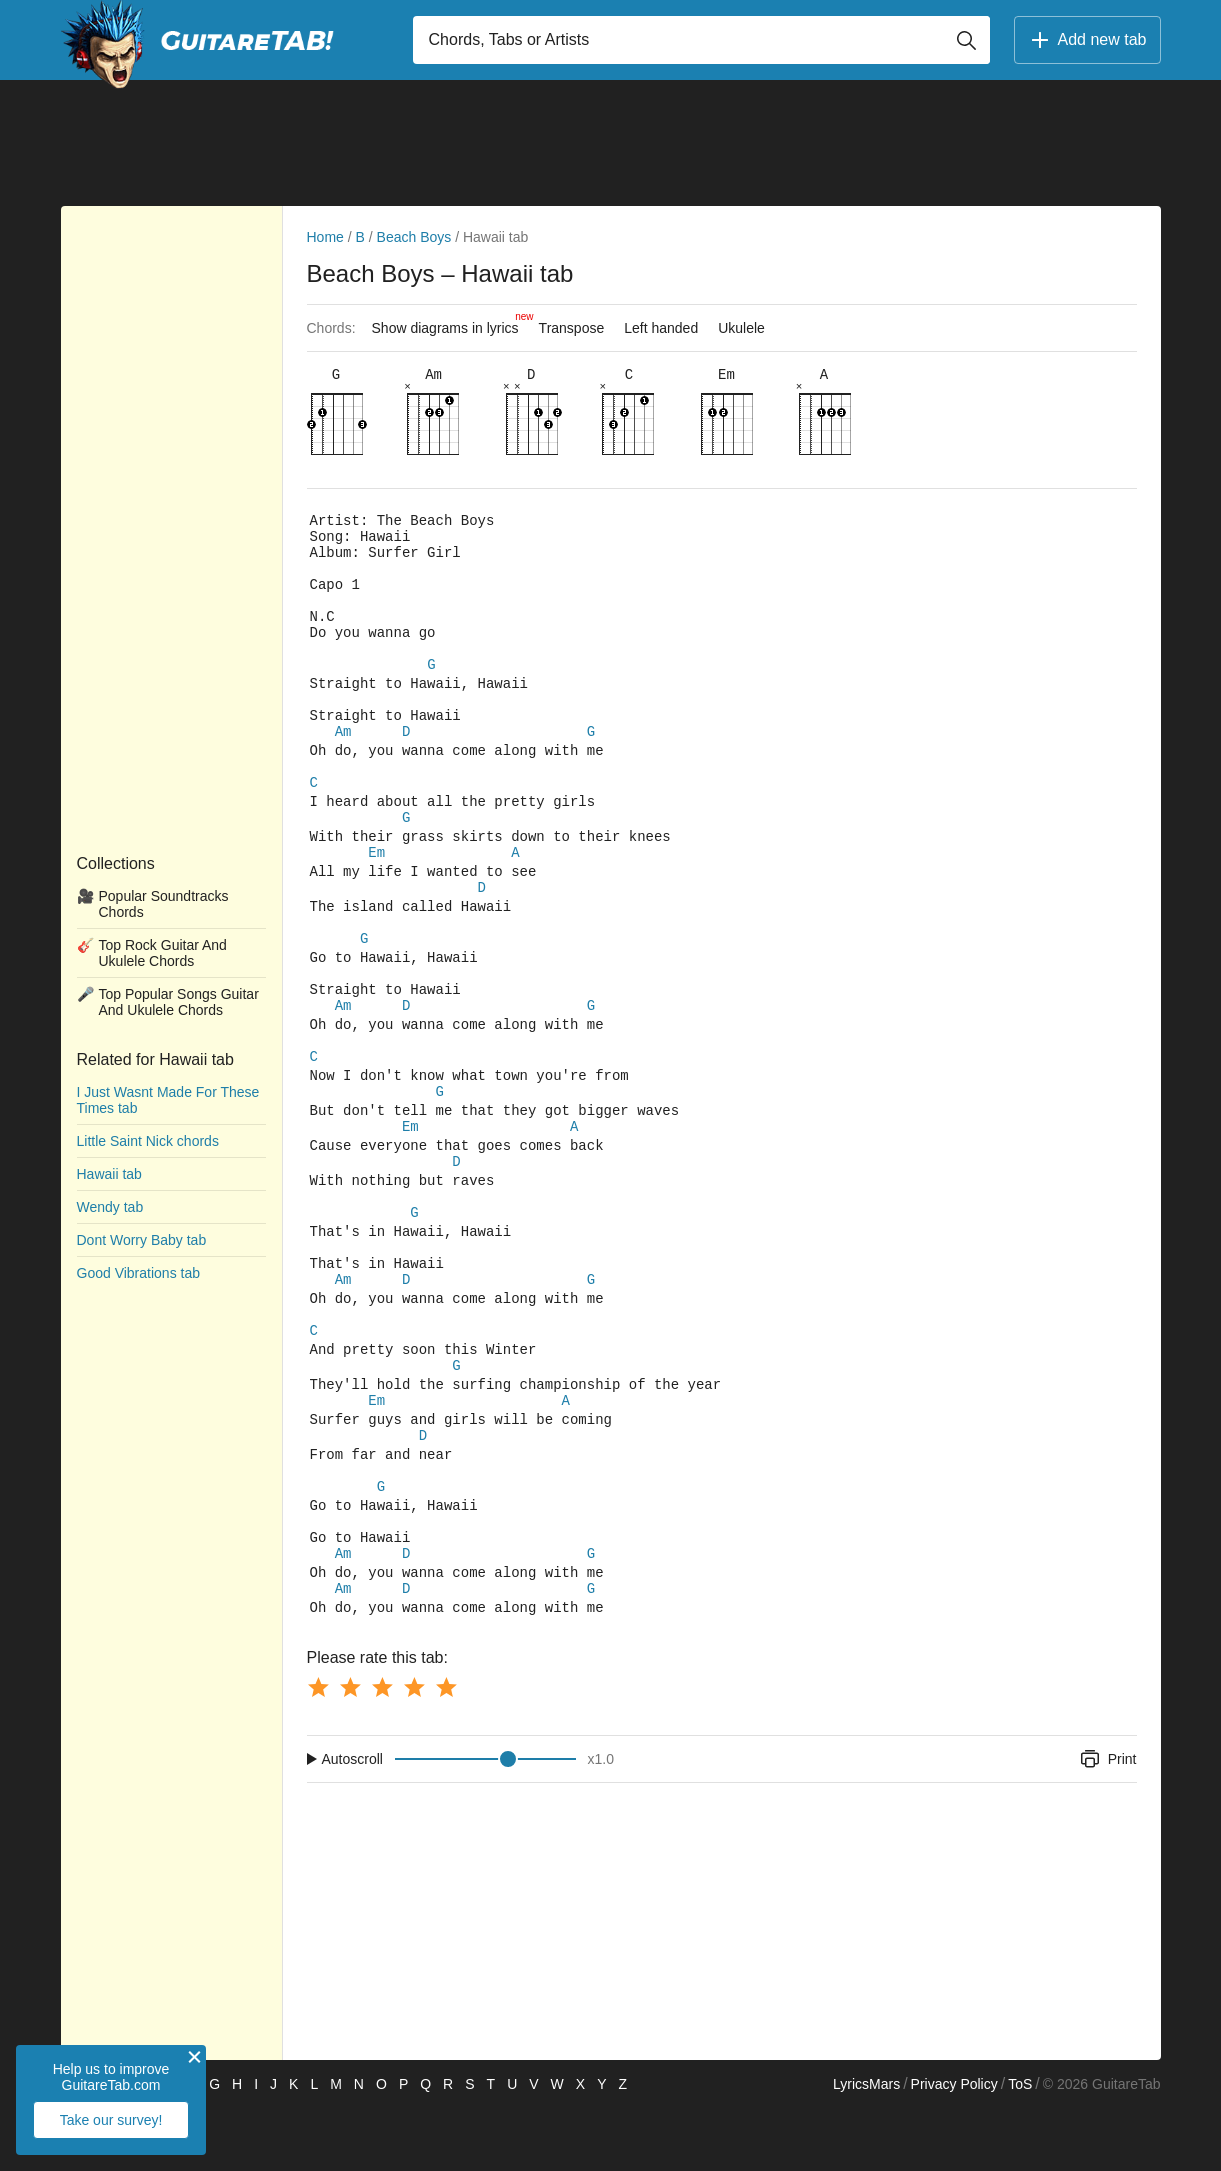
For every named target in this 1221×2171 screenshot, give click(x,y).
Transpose (572, 328)
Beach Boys (414, 237)
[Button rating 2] (350, 1750)
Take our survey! (111, 2120)
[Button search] (966, 40)
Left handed (661, 328)
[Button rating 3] (382, 1750)
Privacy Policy (954, 2147)
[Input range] (485, 1822)
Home (325, 237)
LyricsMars (866, 2147)
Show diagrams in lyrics (450, 323)
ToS (1020, 2147)
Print (1107, 1822)
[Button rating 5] (446, 1750)
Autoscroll (352, 1822)
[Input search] (701, 40)
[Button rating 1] (318, 1750)
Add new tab (1087, 40)
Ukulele (741, 328)
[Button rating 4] (414, 1750)
